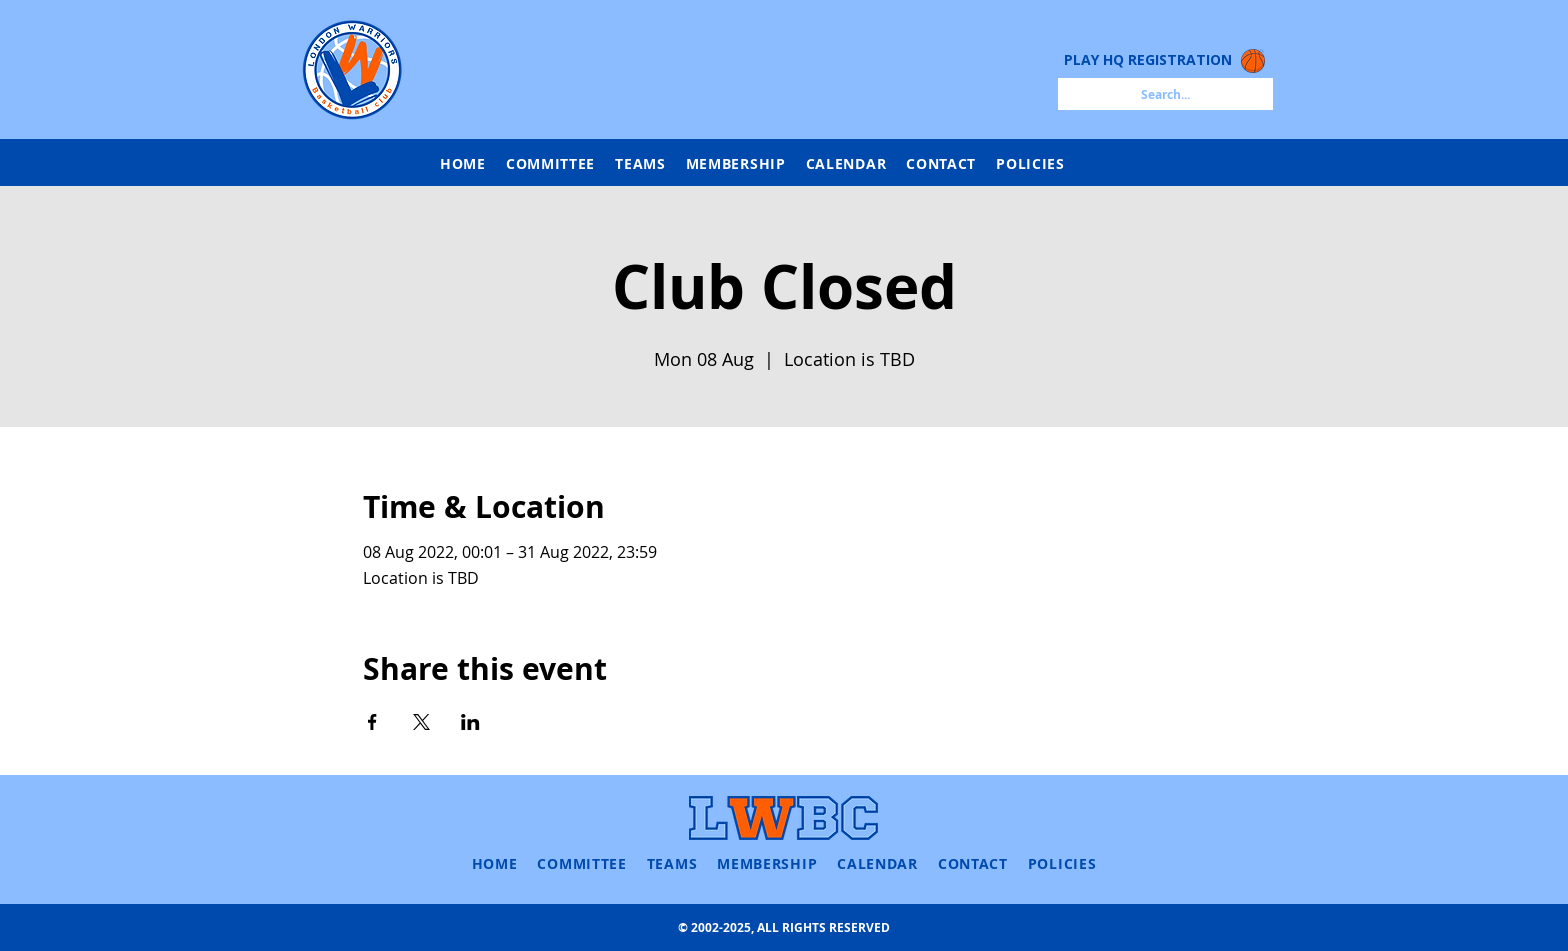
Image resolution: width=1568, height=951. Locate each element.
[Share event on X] (421, 722)
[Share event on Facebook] (372, 722)
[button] (640, 163)
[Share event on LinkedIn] (470, 722)
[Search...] (1165, 94)
